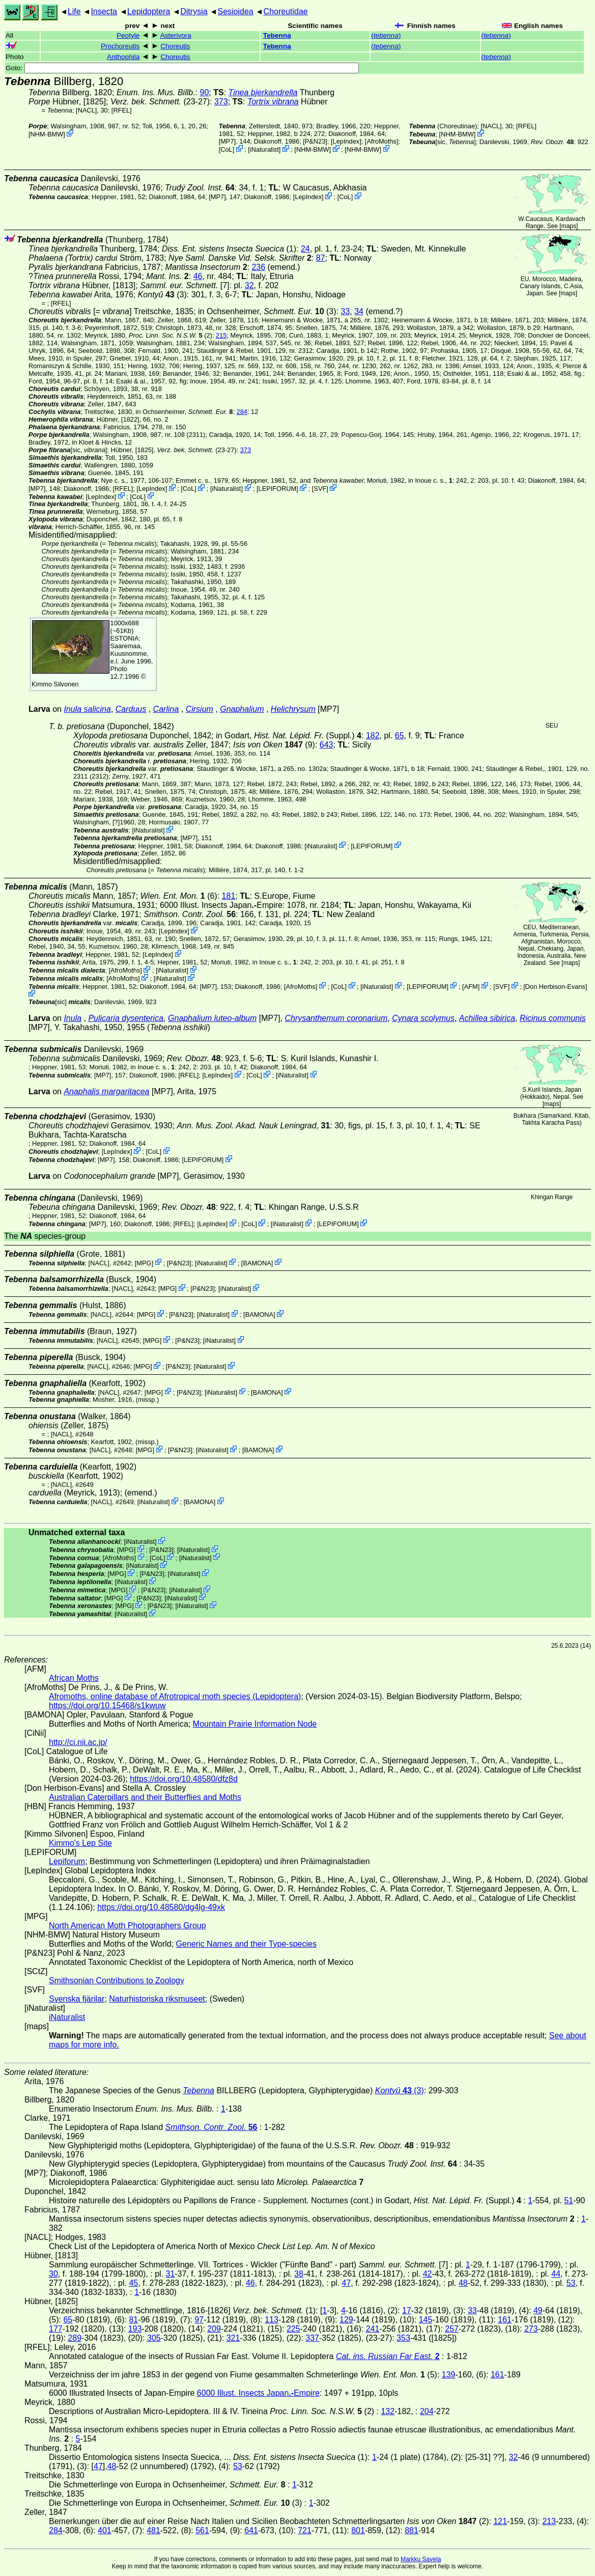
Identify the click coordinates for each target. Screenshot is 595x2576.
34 (358, 311)
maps (568, 226)
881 (411, 2530)
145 (426, 2319)
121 (500, 2521)
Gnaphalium (242, 709)
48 (463, 2283)
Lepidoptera (149, 11)
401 (104, 2530)
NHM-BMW (47, 134)
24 (305, 248)
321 (233, 2338)
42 (427, 2273)
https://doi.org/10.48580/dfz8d (184, 1779)
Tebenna (277, 35)
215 (221, 335)
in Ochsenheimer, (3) (267, 311)
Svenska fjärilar (76, 1999)
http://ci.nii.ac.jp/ (78, 1742)
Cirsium (199, 709)
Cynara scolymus (423, 1018)
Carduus (131, 709)
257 (452, 2328)
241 (373, 2328)
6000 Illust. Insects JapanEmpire (221, 905)
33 (345, 311)
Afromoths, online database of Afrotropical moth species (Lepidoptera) (175, 1696)
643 (326, 744)
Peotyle (128, 35)
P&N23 (315, 141)
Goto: (182, 68)
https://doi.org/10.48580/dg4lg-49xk (161, 1907)
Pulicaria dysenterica (125, 1018)
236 (258, 267)
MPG (143, 1262)
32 (249, 285)
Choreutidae (286, 11)
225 (293, 2328)
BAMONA (257, 1262)
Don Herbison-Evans (555, 986)
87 (320, 258)
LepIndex (346, 141)
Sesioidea (235, 11)
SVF (320, 488)
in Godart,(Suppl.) (288, 735)
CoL (226, 149)
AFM (471, 986)
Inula (72, 1018)
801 (358, 2530)
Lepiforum (67, 1861)
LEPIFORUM (278, 488)
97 (199, 2319)
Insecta (104, 11)
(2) (170, 335)
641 (251, 2530)
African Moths (74, 1678)
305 (154, 2338)
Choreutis (175, 46)
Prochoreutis (120, 46)
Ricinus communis (553, 1018)
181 (229, 896)
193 (135, 2328)
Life (74, 11)
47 (346, 2283)
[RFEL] (121, 110)
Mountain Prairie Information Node (255, 1724)
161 (505, 2319)
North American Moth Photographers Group (127, 1925)
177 (56, 2328)
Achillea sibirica (487, 1018)
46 (198, 276)
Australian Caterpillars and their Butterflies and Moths (145, 1797)
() (386, 35)
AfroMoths (381, 141)
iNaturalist (264, 149)
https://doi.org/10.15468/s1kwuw (107, 1705)
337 (312, 2338)
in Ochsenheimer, (184, 412)
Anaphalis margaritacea (106, 1091)
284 (242, 412)
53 (571, 2283)
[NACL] (86, 110)
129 (346, 2319)
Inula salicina (87, 709)
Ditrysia (193, 11)
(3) (162, 294)
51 (568, 2200)
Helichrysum (293, 709)
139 (449, 2374)
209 (214, 2328)
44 (555, 2273)
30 (53, 2273)
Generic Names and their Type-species (246, 1944)
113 (271, 2319)
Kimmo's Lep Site (80, 1843)
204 (427, 2411)
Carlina (166, 709)
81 (133, 2319)
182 (373, 735)
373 (221, 101)
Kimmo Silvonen (55, 684)
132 (387, 2411)
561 (202, 2530)
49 (538, 2310)
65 (399, 735)
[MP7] (227, 141)
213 (549, 2521)
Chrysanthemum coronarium (336, 1018)
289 (74, 2338)
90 (204, 92)
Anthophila (123, 57)
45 (133, 2283)
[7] (184, 285)
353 (403, 2338)
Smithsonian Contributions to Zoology (116, 1980)
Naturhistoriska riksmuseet (157, 1999)
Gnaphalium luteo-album (212, 1018)
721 (304, 2530)
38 (298, 2273)
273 (531, 2328)
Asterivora (175, 35)
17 (406, 2310)
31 (170, 2273)
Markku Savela (421, 2559)
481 (153, 2530)
